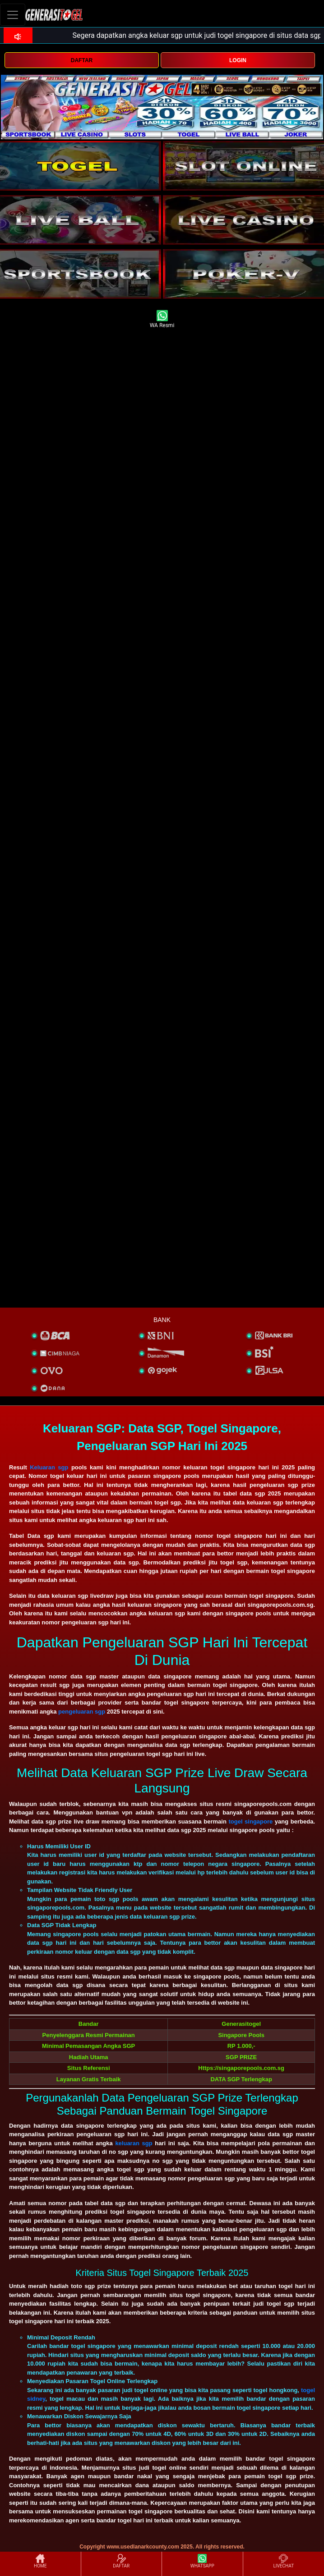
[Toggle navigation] (12, 15)
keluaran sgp (133, 2143)
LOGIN (237, 60)
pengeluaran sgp (81, 1711)
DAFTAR (82, 60)
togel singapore (250, 1821)
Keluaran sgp (49, 1467)
